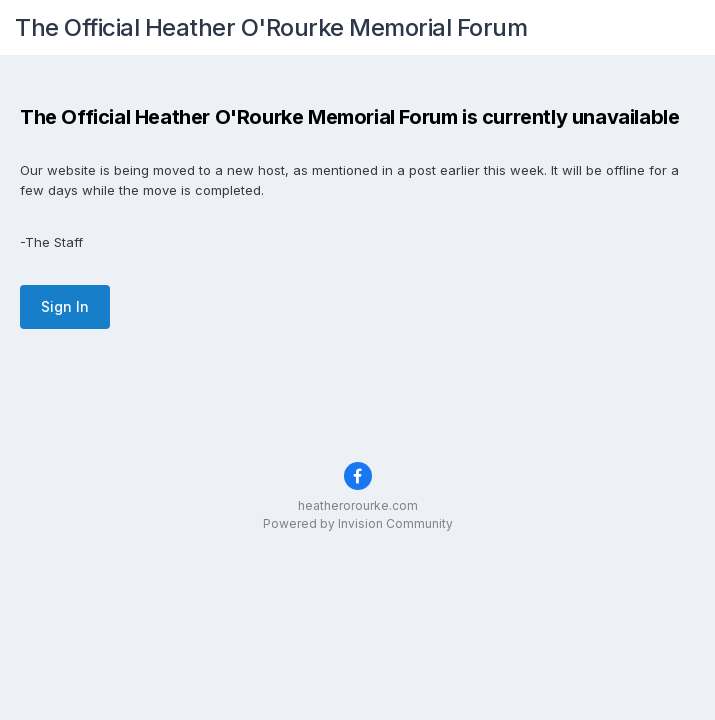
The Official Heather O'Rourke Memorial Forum (271, 27)
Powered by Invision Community (358, 523)
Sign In (65, 306)
